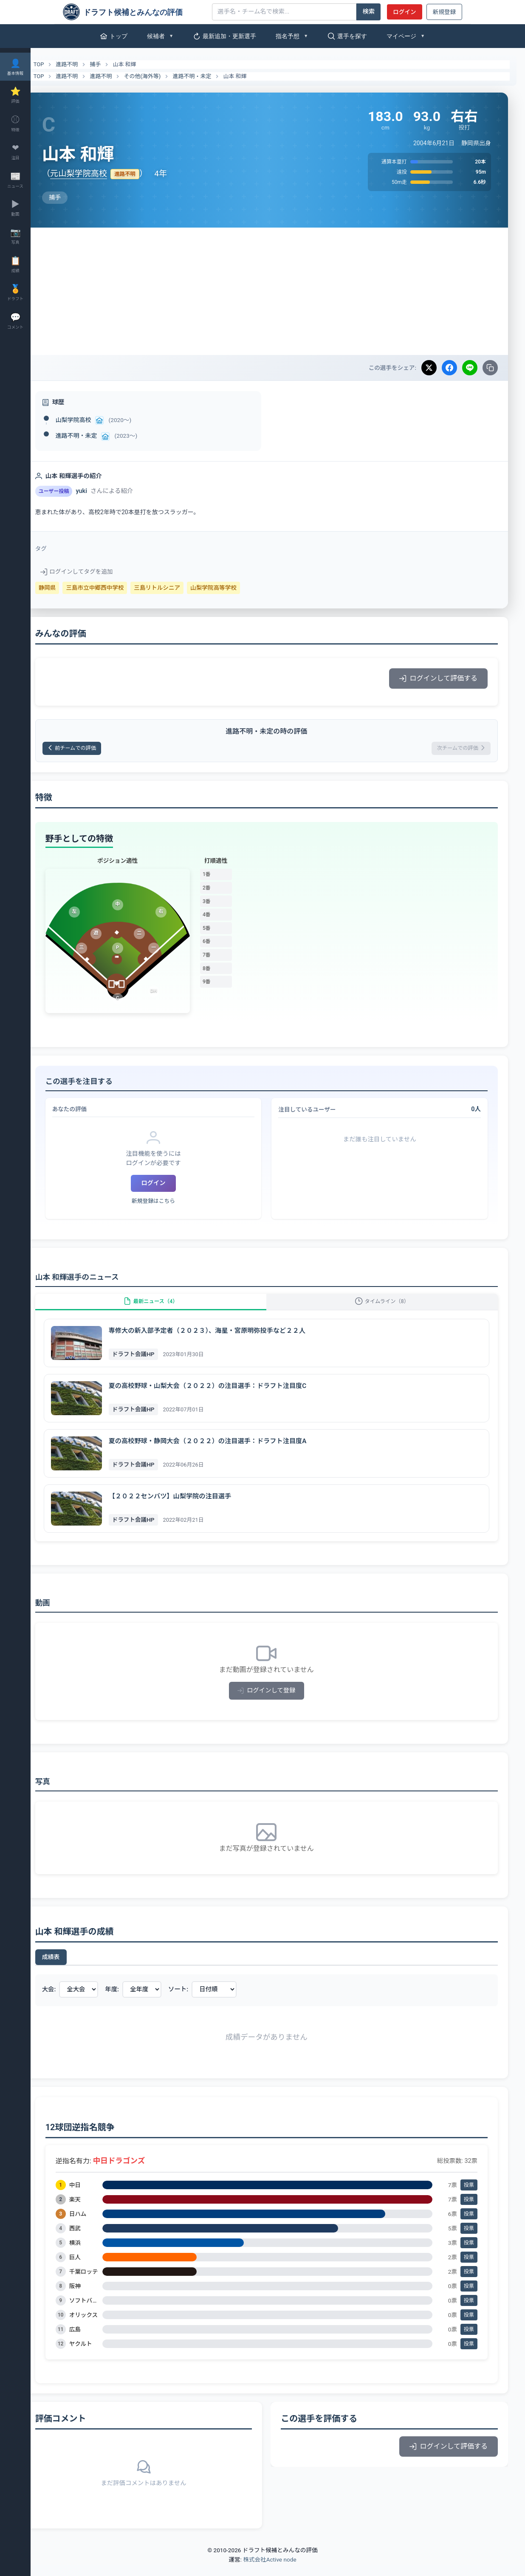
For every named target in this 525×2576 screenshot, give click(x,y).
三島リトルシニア (180, 587)
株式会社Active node (269, 2571)
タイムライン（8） (387, 1308)
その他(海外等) (165, 76)
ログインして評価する (438, 678)
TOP (56, 64)
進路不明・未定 (214, 76)
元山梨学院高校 (101, 173)
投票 (469, 2196)
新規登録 (444, 11)
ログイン (404, 11)
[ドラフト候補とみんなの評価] (134, 11)
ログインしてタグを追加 (99, 571)
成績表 (73, 1968)
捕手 (118, 64)
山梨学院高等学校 (236, 587)
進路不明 (90, 64)
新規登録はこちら (170, 1204)
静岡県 (70, 587)
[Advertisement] (278, 291)
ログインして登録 (278, 1702)
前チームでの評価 (100, 749)
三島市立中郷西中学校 (118, 587)
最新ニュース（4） (167, 1308)
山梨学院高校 (96, 420)
